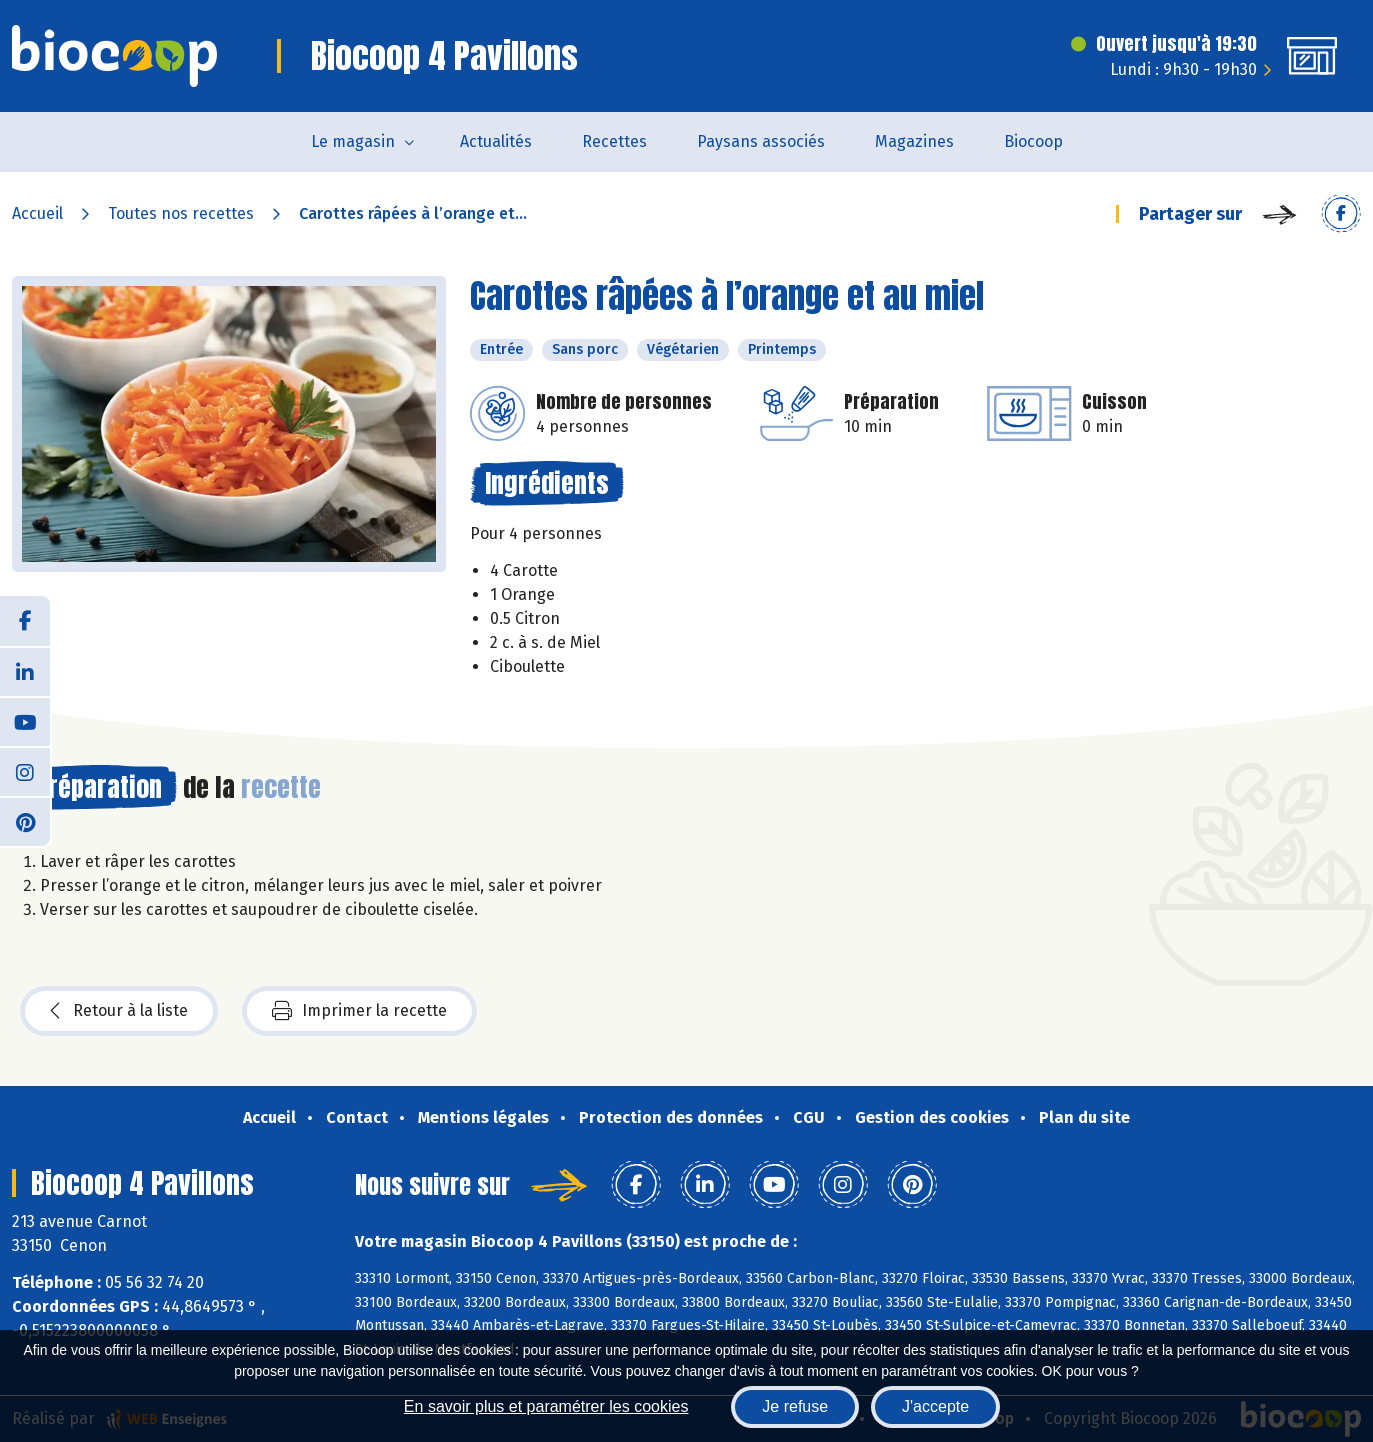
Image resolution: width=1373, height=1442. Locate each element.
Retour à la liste (119, 1011)
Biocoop (1033, 141)
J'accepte (935, 1406)
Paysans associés (761, 141)
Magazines (914, 141)
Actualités (496, 141)
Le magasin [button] (353, 141)
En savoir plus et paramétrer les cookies (546, 1406)
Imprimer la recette (359, 1011)
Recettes (614, 141)
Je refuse (795, 1406)
